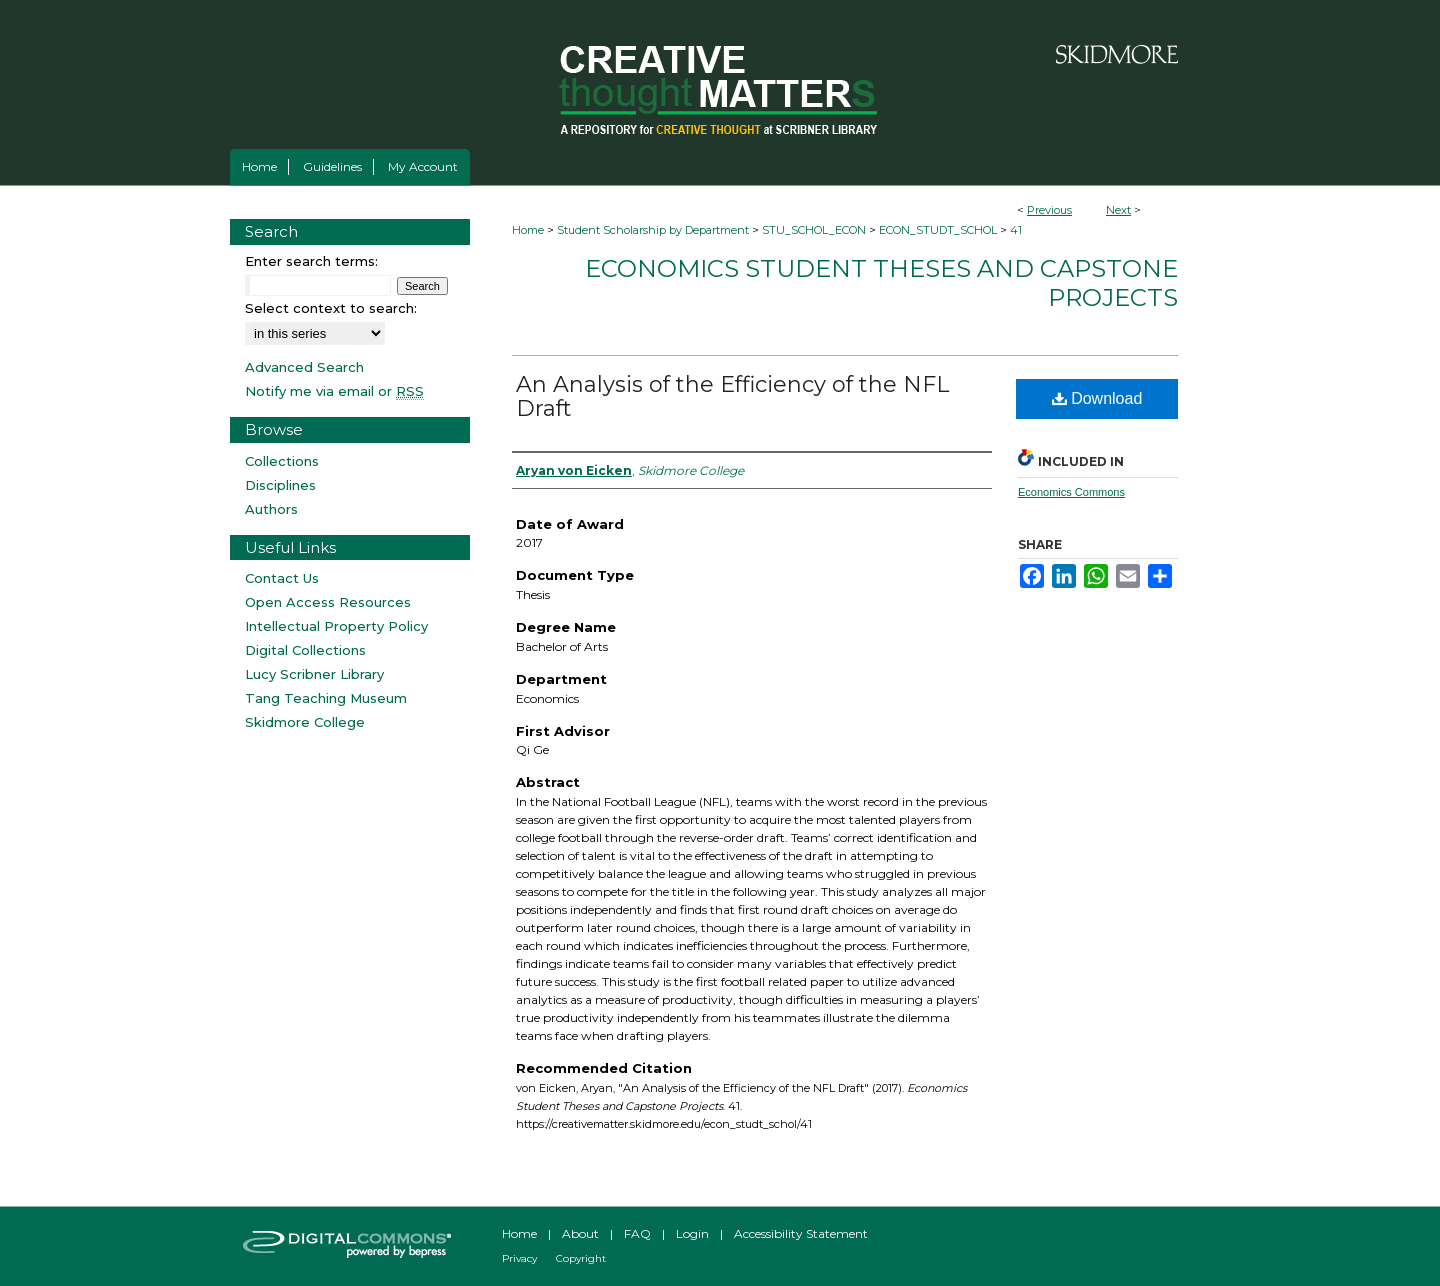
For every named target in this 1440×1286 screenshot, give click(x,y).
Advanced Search (304, 367)
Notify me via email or (334, 391)
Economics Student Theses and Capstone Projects (881, 283)
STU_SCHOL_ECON (814, 230)
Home (528, 230)
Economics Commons (1071, 492)
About (580, 1233)
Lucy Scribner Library (314, 674)
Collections (282, 461)
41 (1016, 230)
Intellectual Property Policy (336, 626)
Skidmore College (305, 722)
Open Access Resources (328, 602)
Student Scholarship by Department (653, 230)
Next (1118, 210)
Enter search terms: (311, 261)
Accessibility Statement (801, 1233)
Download (1097, 398)
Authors (271, 509)
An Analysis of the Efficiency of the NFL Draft (732, 396)
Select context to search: (331, 308)
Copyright (581, 1258)
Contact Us (282, 578)
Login (692, 1233)
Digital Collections (305, 650)
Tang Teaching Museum (326, 698)
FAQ (637, 1233)
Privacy (519, 1258)
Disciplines (280, 485)
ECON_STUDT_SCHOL (938, 230)
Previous (1049, 210)
